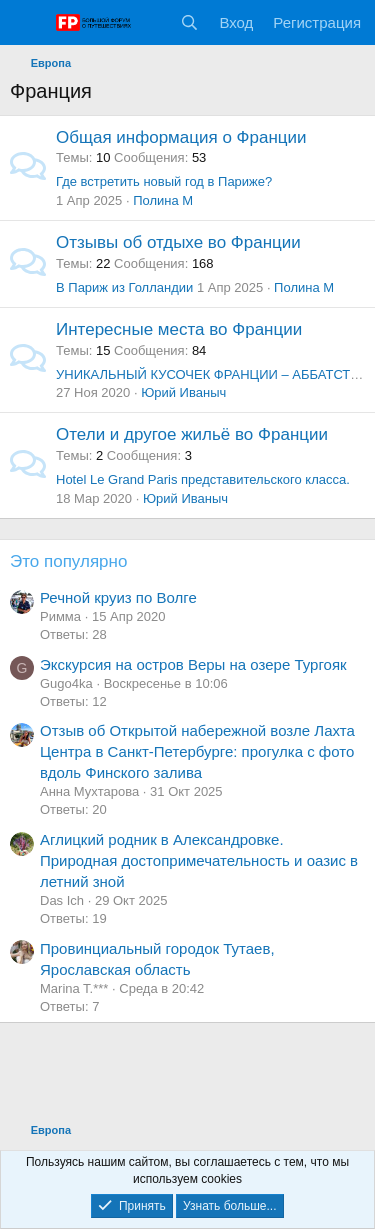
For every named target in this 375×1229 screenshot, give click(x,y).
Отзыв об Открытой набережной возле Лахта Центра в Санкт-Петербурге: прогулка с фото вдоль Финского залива (197, 751)
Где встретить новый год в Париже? (164, 181)
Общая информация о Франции (181, 137)
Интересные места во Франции (179, 329)
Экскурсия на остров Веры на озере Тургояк (193, 664)
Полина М (163, 200)
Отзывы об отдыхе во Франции (178, 242)
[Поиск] (189, 22)
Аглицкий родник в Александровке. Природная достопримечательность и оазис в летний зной (199, 860)
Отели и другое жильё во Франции (192, 434)
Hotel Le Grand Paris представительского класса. (203, 479)
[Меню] (27, 23)
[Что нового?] (150, 22)
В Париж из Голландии (124, 287)
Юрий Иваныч (183, 392)
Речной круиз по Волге (118, 597)
